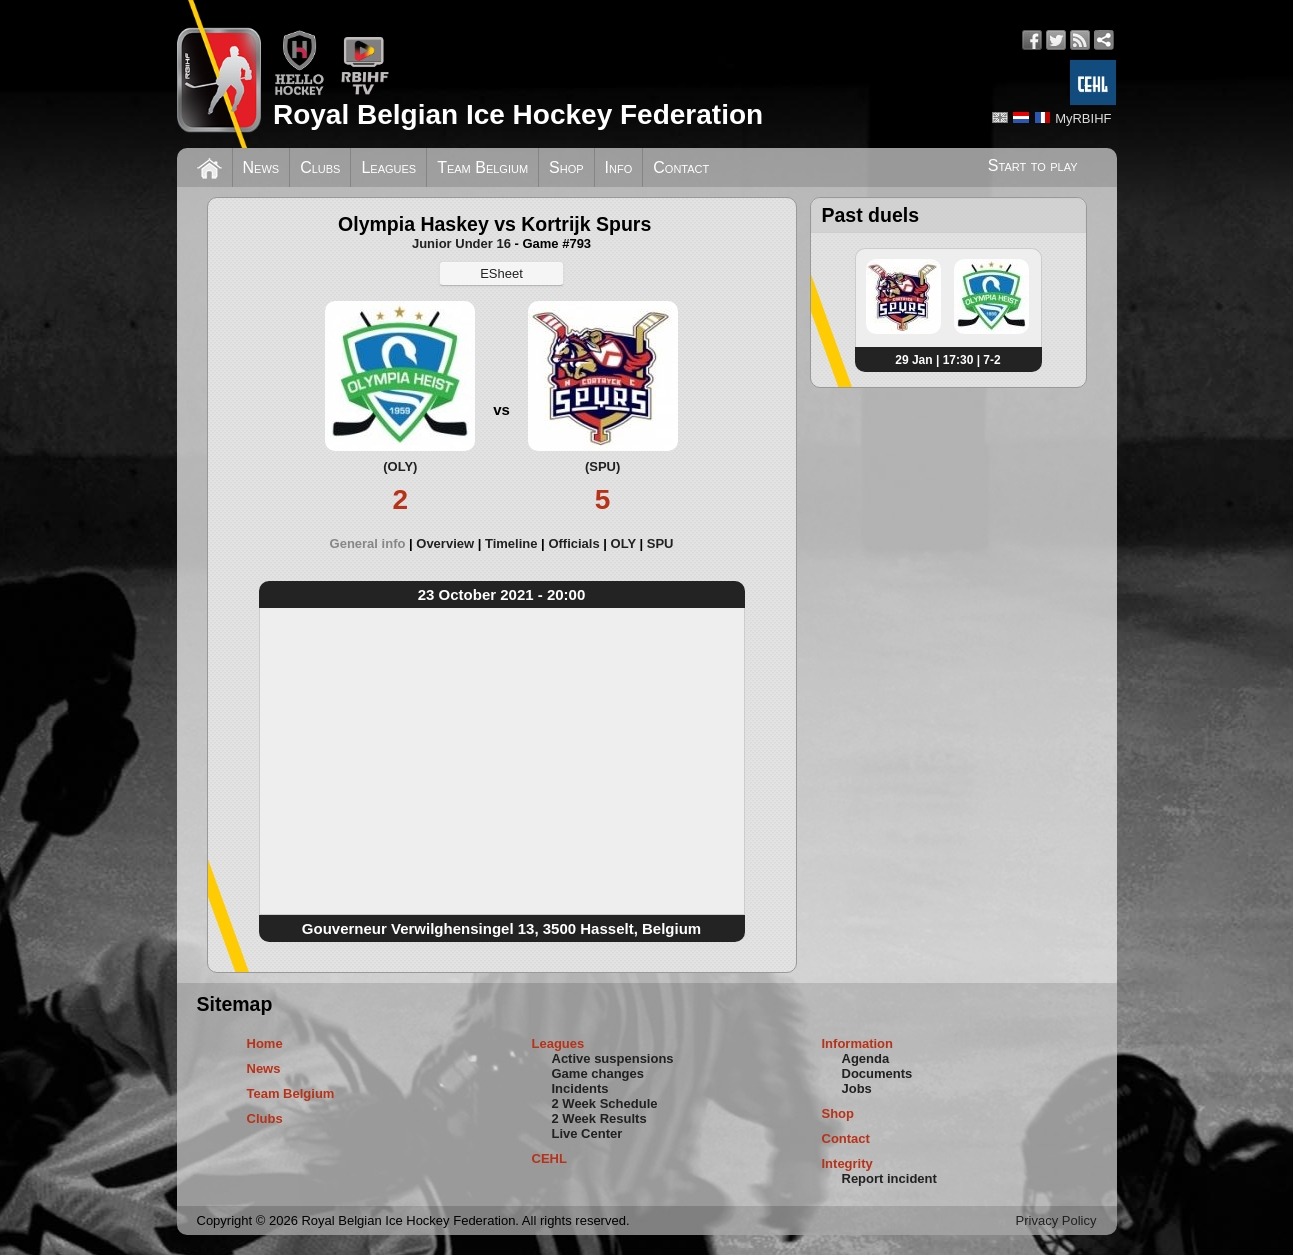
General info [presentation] (368, 543)
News (261, 167)
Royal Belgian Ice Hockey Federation (518, 114)
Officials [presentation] (573, 543)
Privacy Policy (1056, 1220)
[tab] (373, 543)
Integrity (847, 1163)
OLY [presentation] (623, 543)
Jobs (857, 1088)
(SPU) (602, 466)
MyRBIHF (1083, 118)
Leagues (388, 167)
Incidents (580, 1088)
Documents (877, 1073)
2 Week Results (599, 1118)
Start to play (1033, 165)
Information (858, 1043)
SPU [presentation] (660, 543)
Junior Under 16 (461, 243)
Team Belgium (482, 167)
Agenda (866, 1058)
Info (619, 167)
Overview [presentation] (445, 543)
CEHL (549, 1158)
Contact (681, 167)
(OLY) (400, 466)
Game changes (598, 1073)
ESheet (501, 273)
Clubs (320, 167)
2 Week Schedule (605, 1103)
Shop (566, 167)
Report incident (889, 1178)
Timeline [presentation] (511, 543)
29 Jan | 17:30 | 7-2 (947, 360)
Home (265, 1043)
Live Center (587, 1133)
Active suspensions (613, 1058)
